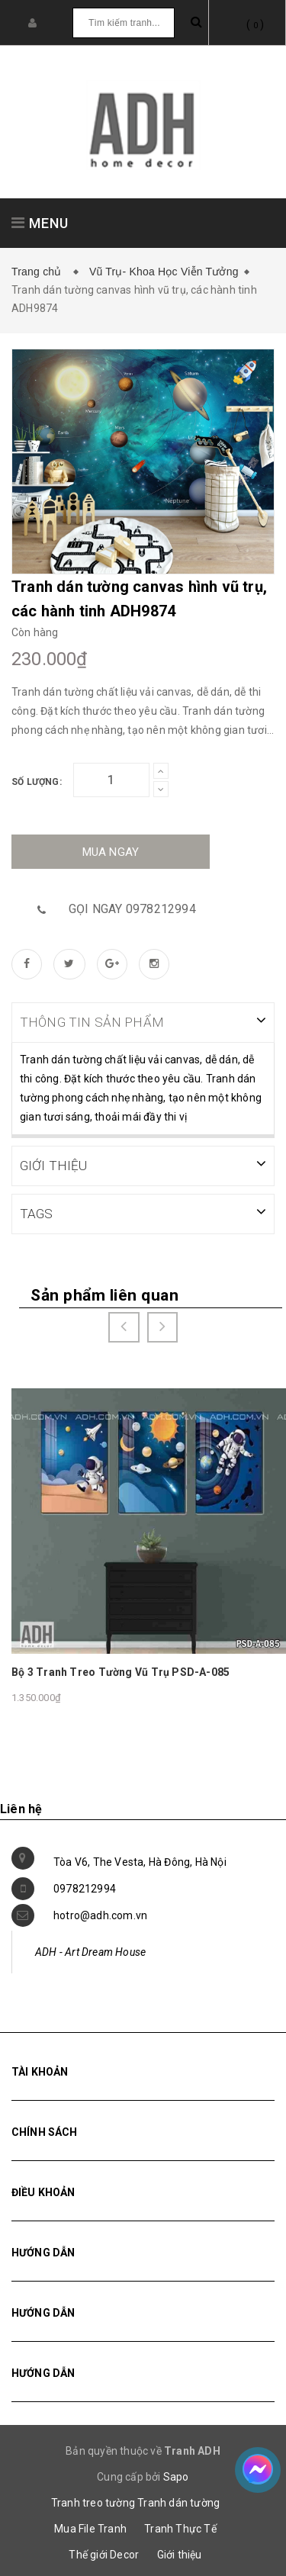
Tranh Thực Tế (180, 2527)
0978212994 (84, 1887)
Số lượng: (36, 782)
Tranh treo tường (93, 2501)
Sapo (176, 2475)
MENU (40, 223)
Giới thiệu (179, 2553)
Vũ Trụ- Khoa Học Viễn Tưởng (164, 271)
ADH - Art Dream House (90, 1950)
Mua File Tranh (90, 2527)
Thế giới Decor (104, 2553)
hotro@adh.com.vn (100, 1914)
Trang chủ (39, 271)
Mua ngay (111, 852)
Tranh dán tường (178, 2501)
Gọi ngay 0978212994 (132, 909)
